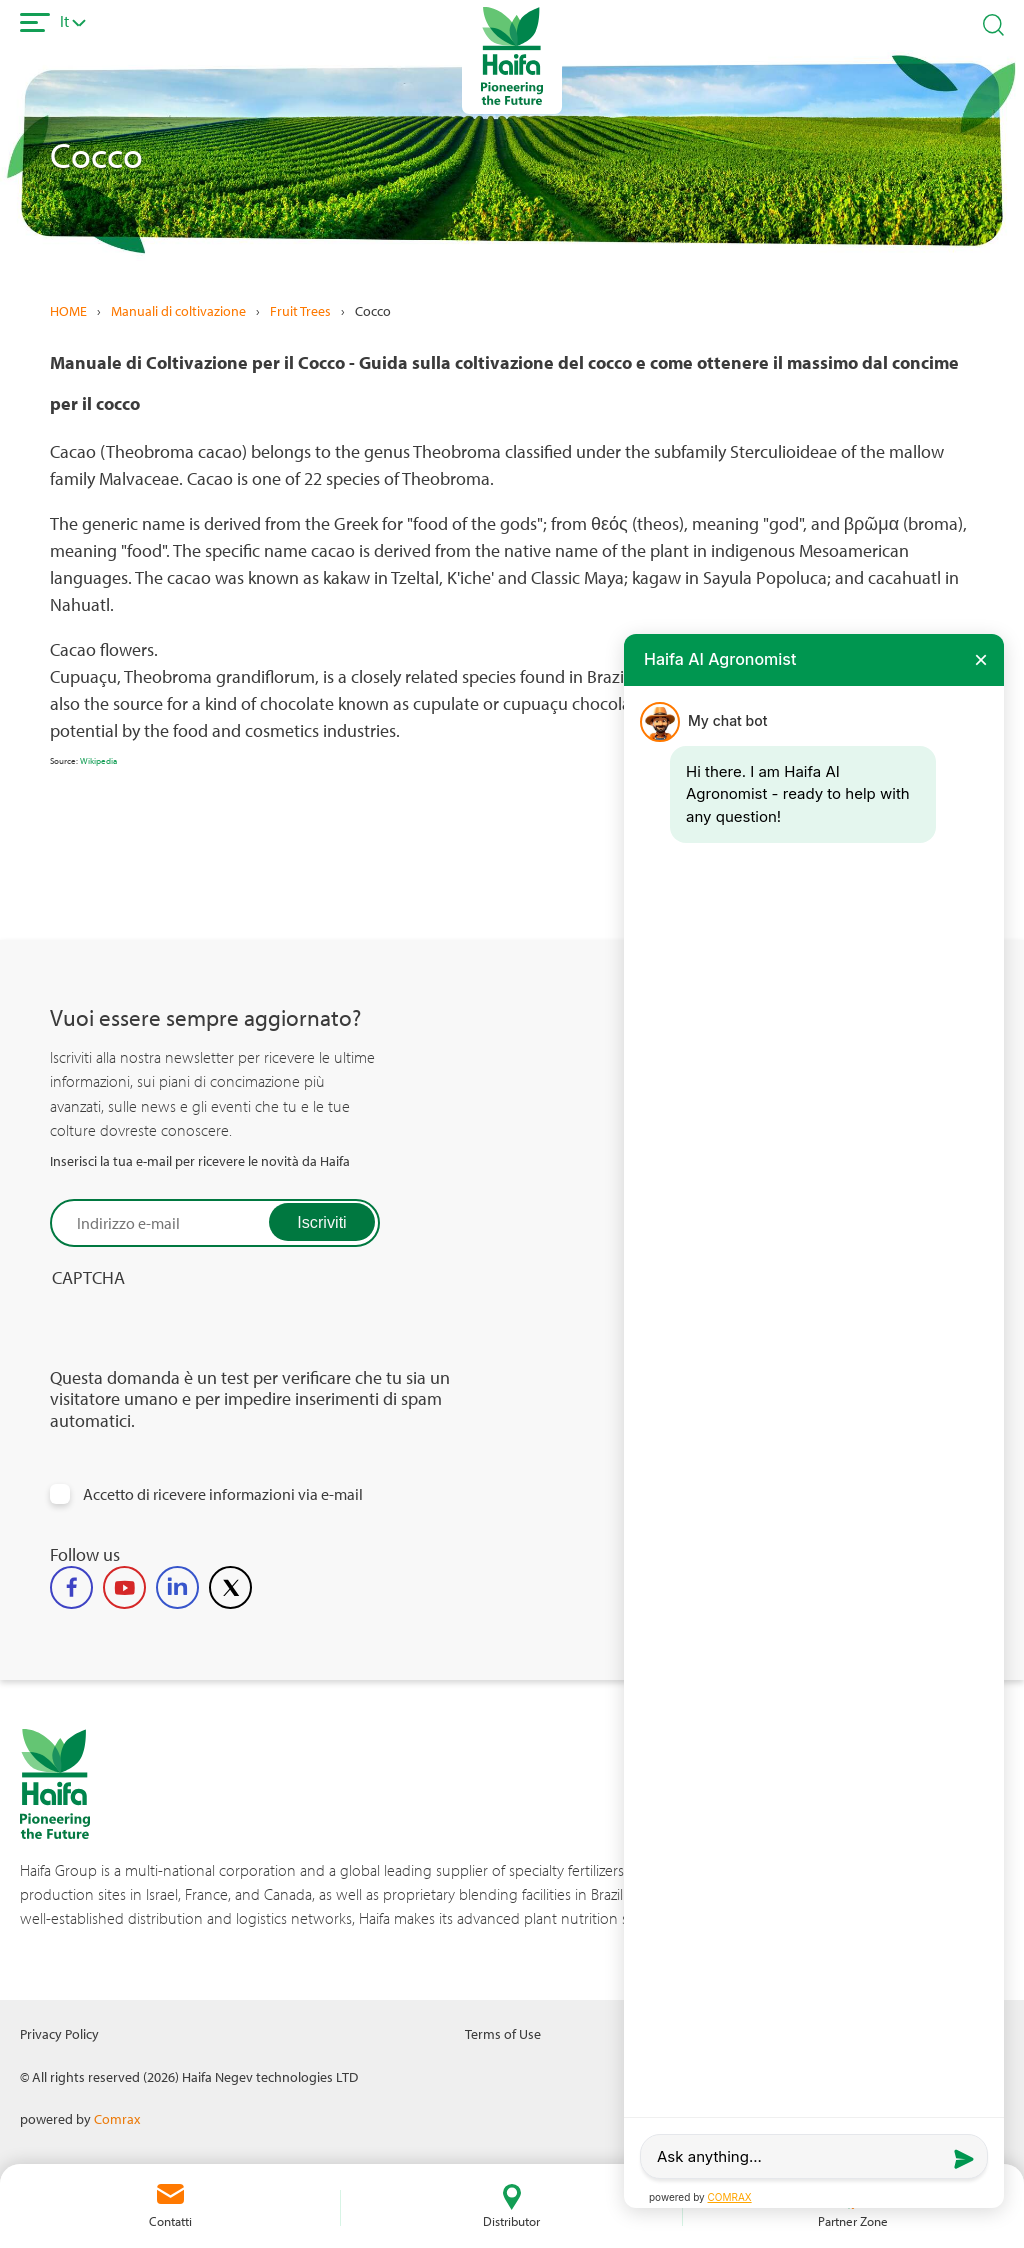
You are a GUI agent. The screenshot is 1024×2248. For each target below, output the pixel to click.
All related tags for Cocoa (850, 869)
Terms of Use (503, 2033)
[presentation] (202, 1328)
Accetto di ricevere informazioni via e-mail (223, 1494)
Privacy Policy (59, 2033)
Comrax (117, 2118)
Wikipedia (98, 760)
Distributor (511, 2221)
